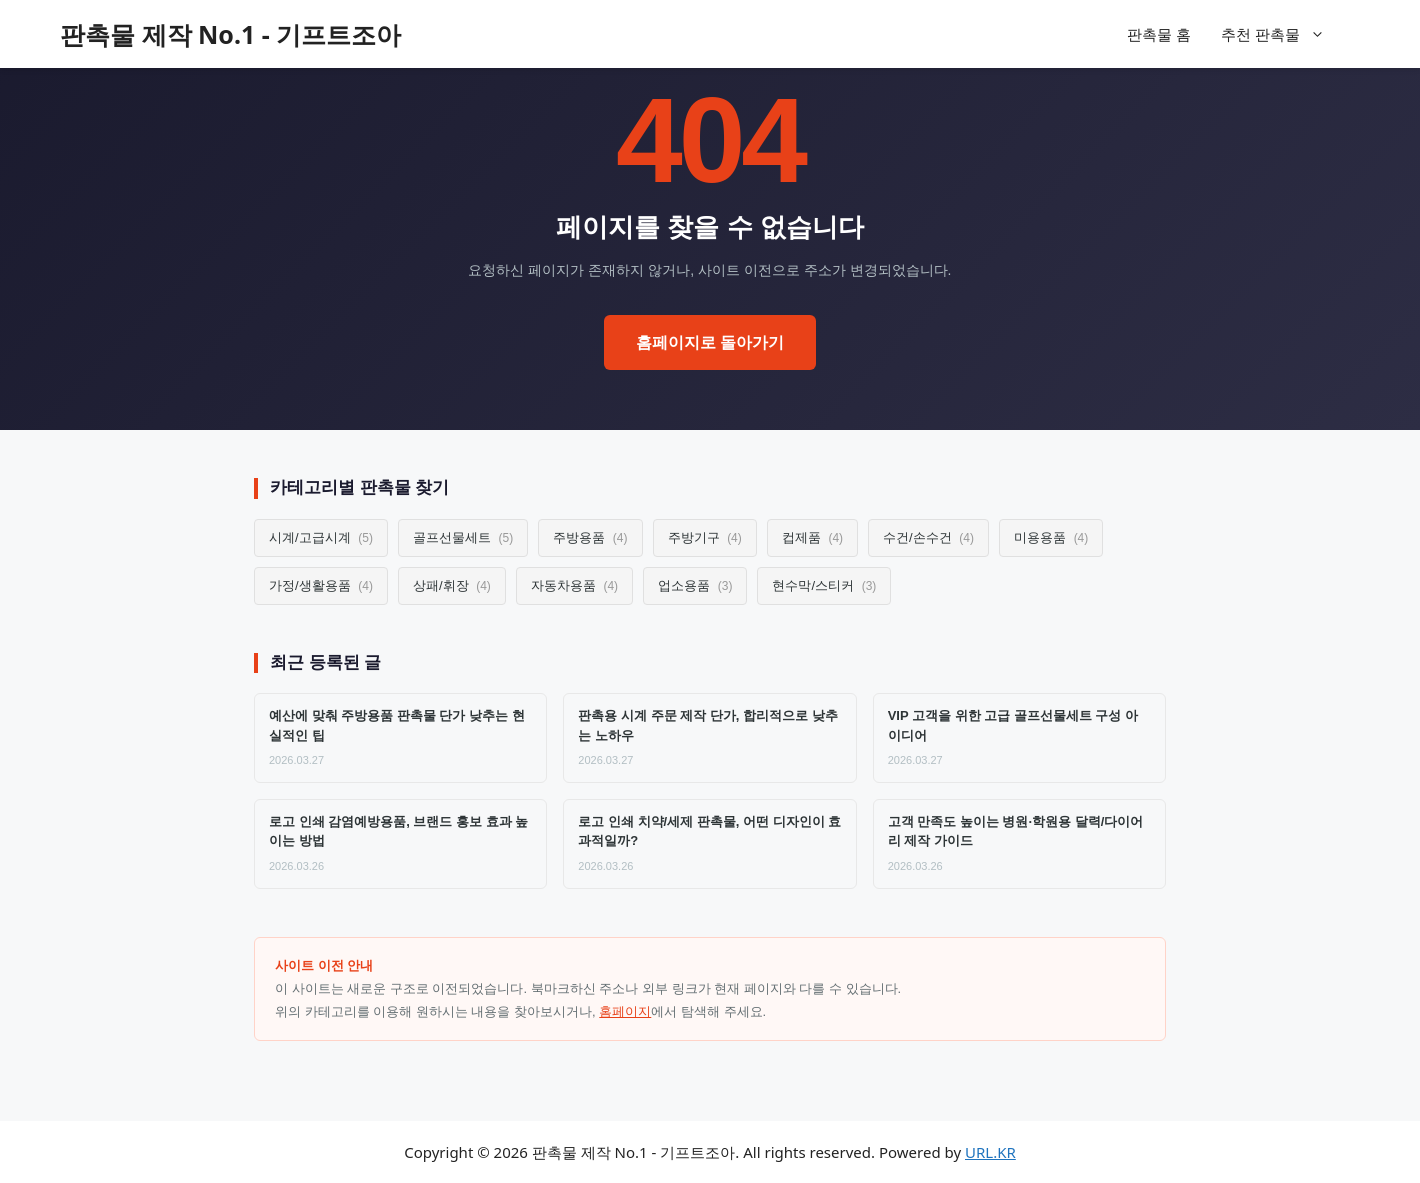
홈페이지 (625, 1011)
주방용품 (590, 537)
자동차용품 (574, 585)
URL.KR (990, 1152)
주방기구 (705, 537)
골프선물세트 (463, 537)
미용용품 (1051, 537)
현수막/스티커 (824, 585)
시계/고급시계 (321, 537)
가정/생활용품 (321, 585)
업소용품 (695, 585)
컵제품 (812, 537)
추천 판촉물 (1283, 34)
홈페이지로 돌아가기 (710, 342)
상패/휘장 (452, 585)
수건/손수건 (928, 537)
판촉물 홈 (1159, 34)
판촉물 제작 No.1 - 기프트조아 (230, 34)
